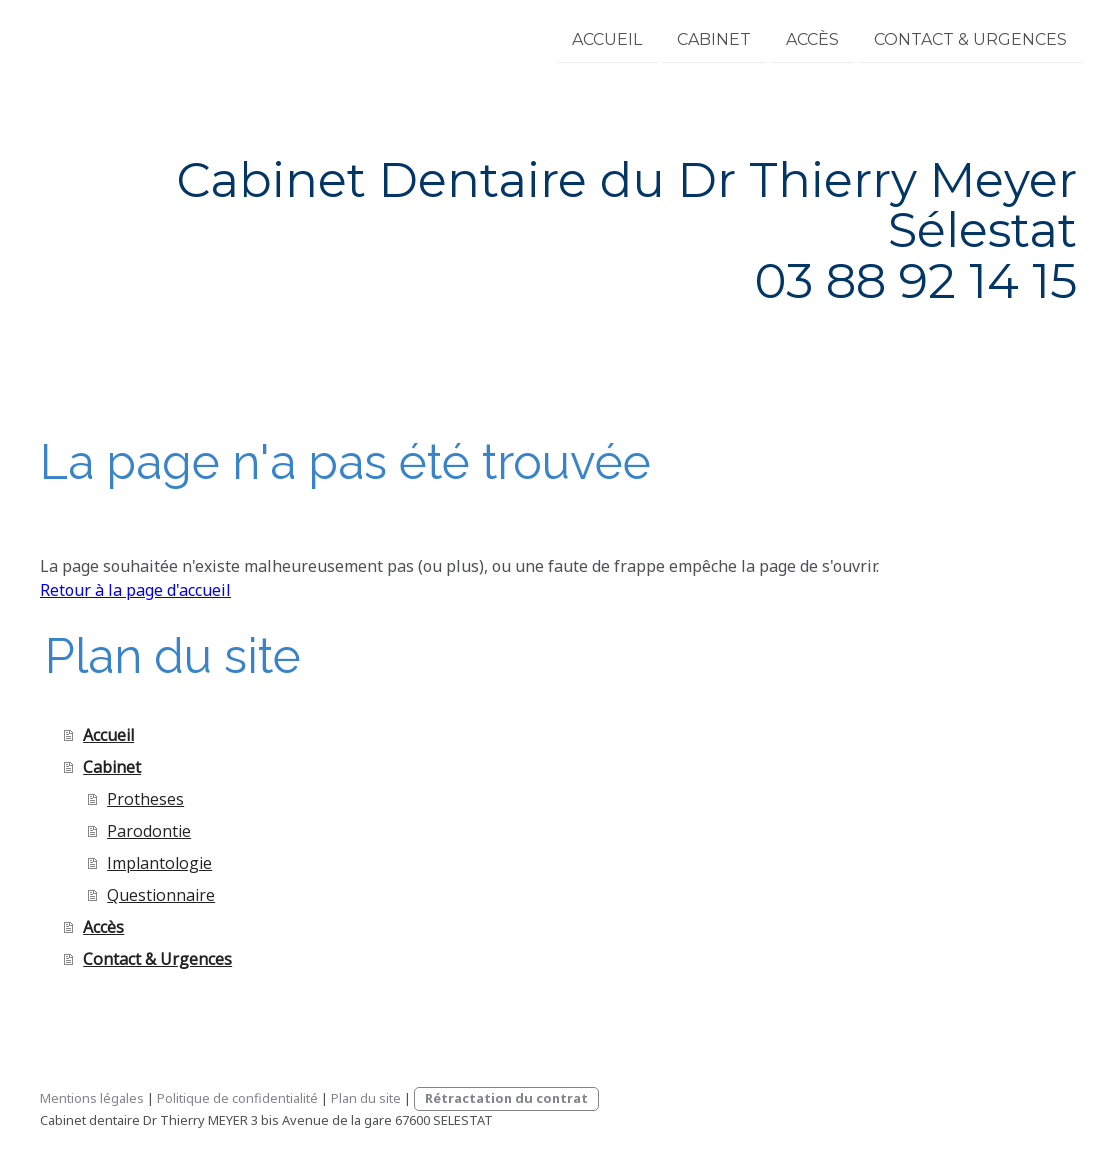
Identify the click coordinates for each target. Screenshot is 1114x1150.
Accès (812, 38)
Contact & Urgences (970, 38)
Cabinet (714, 38)
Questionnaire (161, 895)
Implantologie (159, 863)
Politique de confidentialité (237, 1098)
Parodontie (149, 831)
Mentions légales (92, 1098)
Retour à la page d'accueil (135, 590)
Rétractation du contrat (506, 1098)
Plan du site (366, 1098)
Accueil (607, 38)
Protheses (145, 799)
